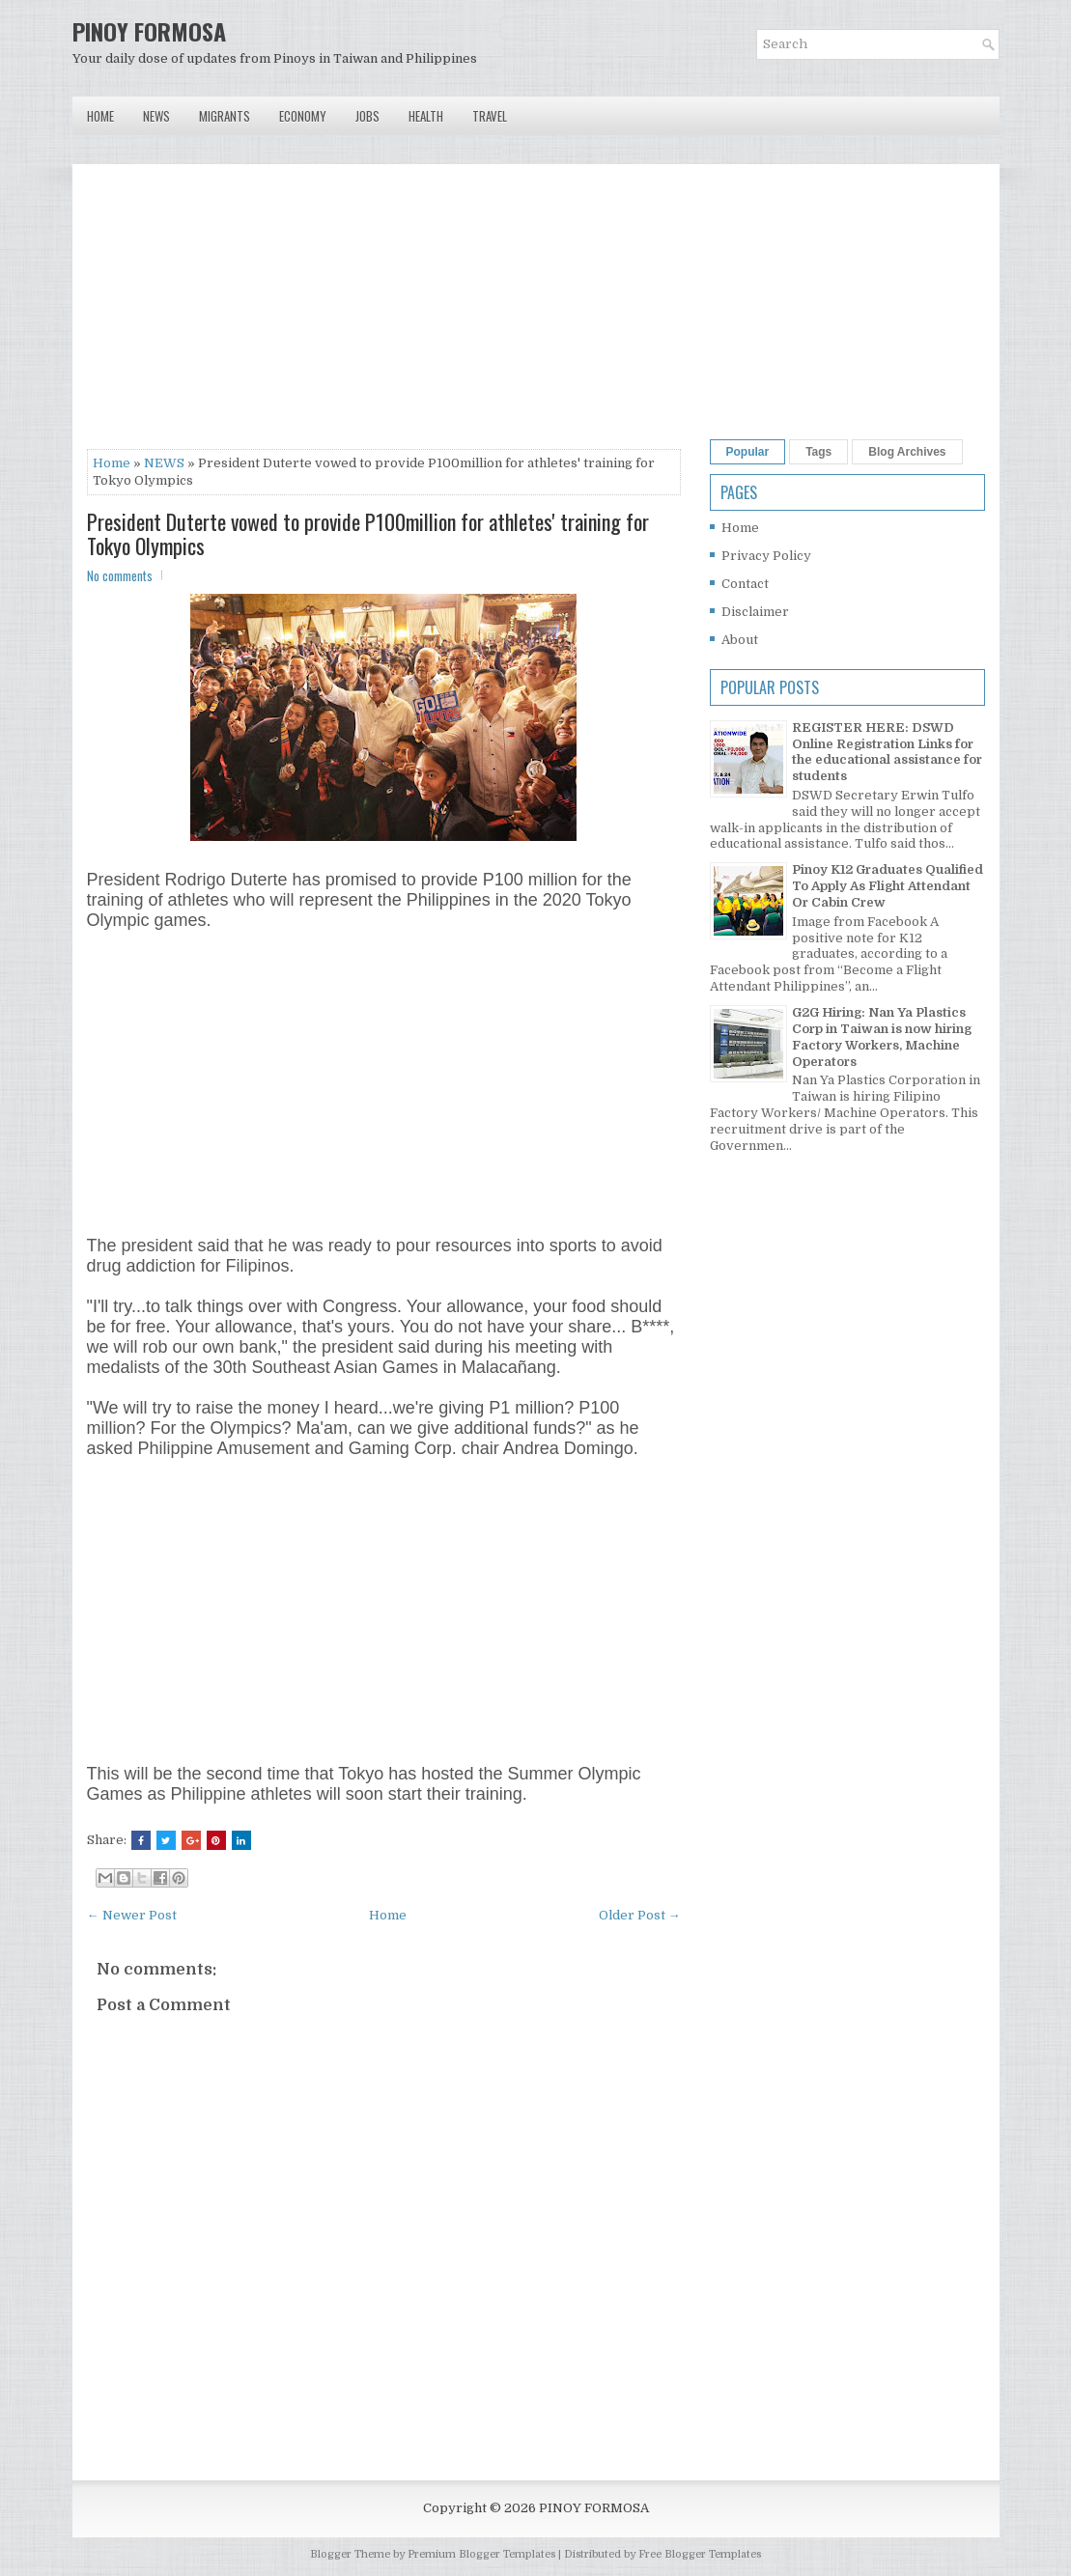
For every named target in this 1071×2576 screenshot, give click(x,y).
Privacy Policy (766, 555)
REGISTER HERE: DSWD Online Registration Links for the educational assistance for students (887, 752)
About (739, 639)
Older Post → (640, 1915)
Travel (489, 116)
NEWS (164, 463)
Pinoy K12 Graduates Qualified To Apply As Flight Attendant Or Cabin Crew (887, 886)
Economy (302, 116)
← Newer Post (132, 1915)
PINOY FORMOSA (149, 31)
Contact (745, 583)
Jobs (367, 116)
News (156, 116)
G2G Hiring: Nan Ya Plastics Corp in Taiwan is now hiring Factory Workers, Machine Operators (882, 1037)
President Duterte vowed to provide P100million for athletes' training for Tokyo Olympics (368, 533)
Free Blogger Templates (699, 2554)
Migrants (224, 116)
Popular (748, 452)
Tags (818, 452)
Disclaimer (755, 611)
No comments (120, 575)
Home (100, 116)
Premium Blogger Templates (481, 2554)
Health (426, 116)
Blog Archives (906, 452)
